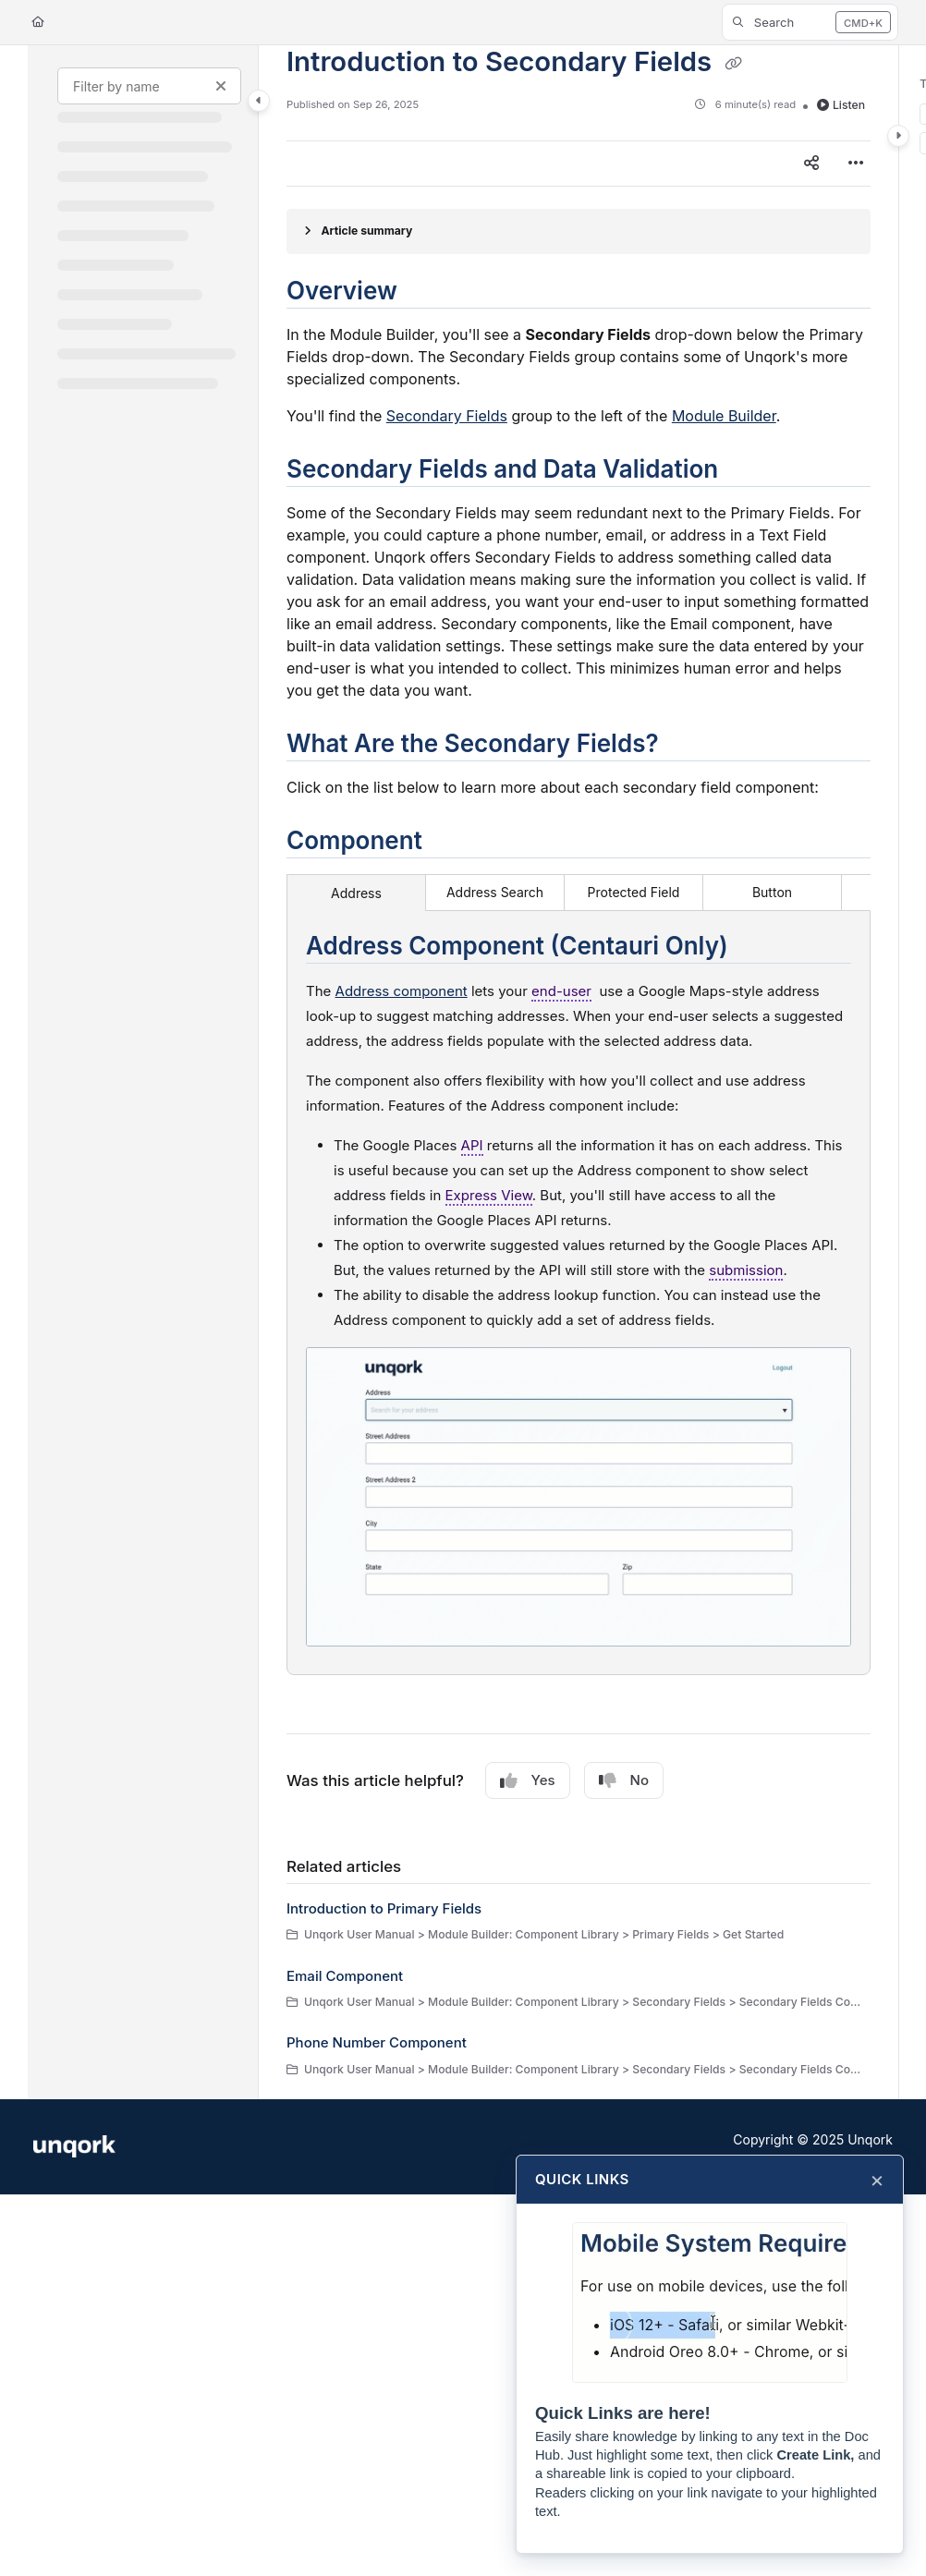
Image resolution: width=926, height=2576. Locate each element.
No (624, 1780)
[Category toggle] (259, 101)
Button (772, 892)
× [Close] (877, 2180)
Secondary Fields (446, 416)
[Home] (37, 22)
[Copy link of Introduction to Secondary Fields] (734, 64)
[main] (578, 1072)
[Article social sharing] (811, 163)
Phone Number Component (376, 2042)
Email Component (344, 1976)
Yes (527, 1780)
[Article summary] (578, 231)
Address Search (494, 892)
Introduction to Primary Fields (383, 1908)
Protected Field (634, 892)
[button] (810, 22)
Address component (401, 991)
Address (356, 893)
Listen (841, 105)
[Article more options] (856, 163)
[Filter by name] (149, 85)
